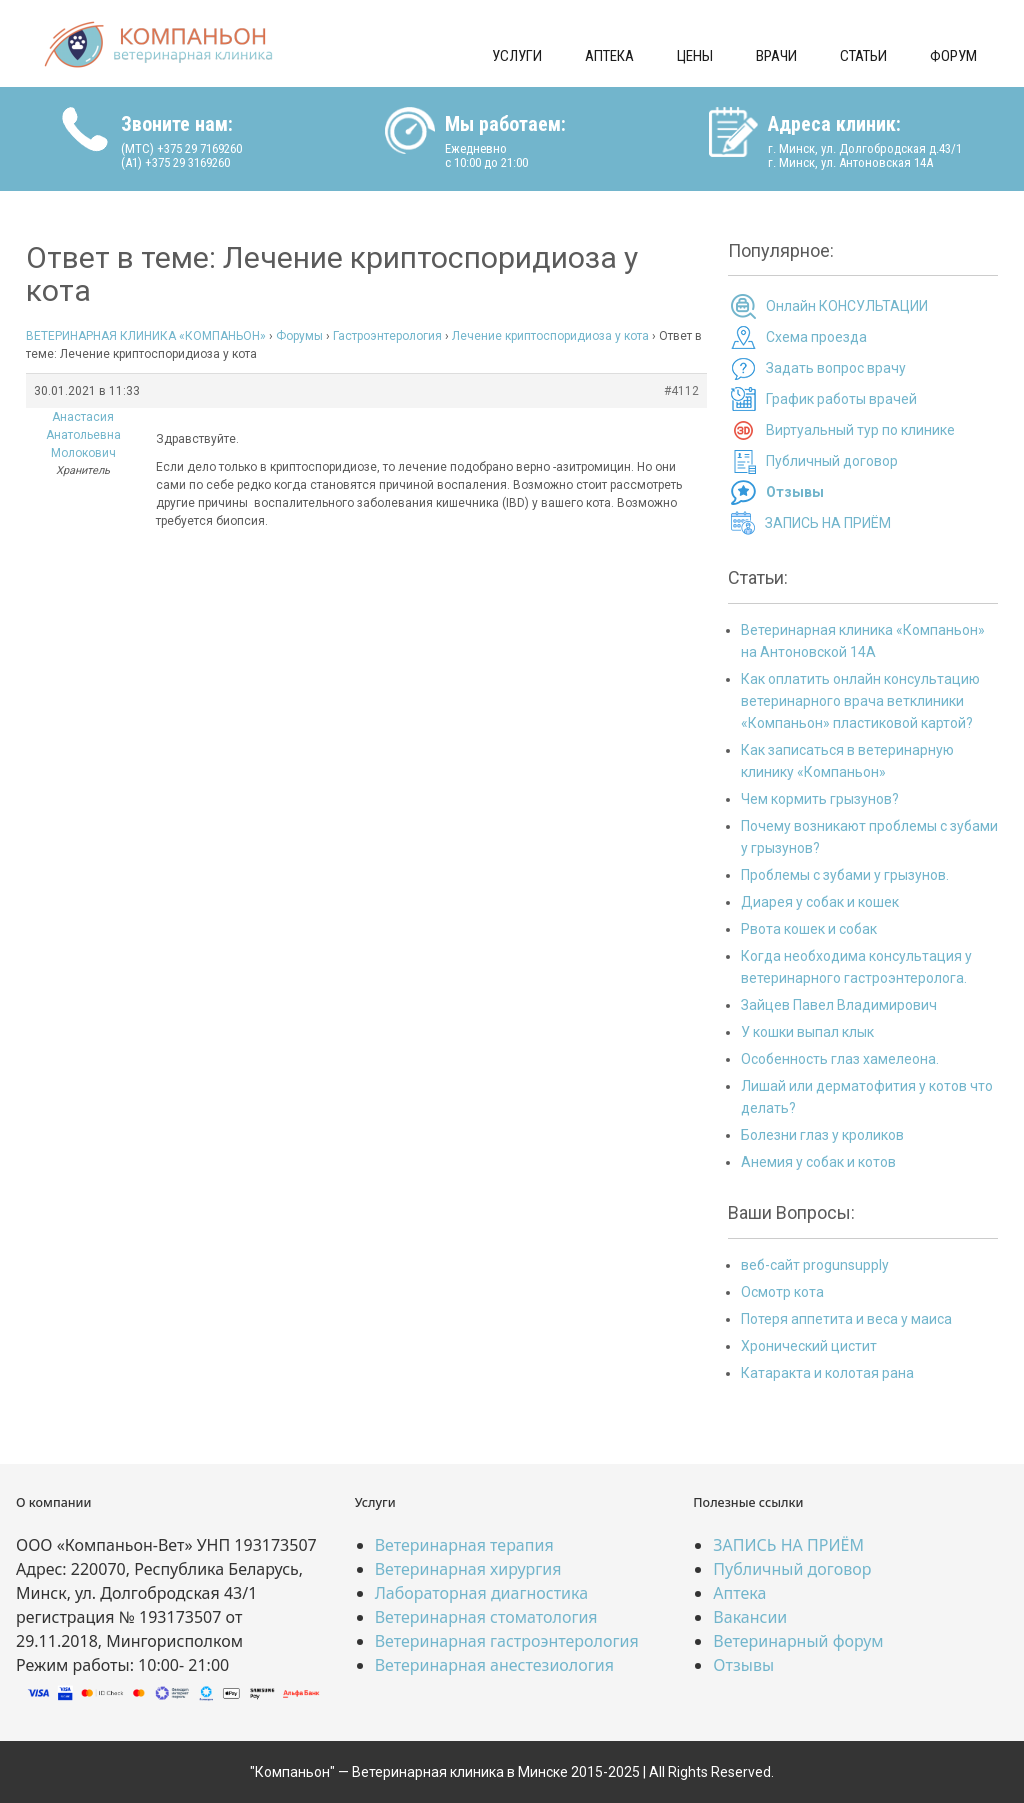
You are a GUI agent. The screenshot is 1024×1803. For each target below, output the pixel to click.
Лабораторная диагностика (481, 1593)
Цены (695, 56)
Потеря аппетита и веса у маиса (846, 1319)
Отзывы (743, 1665)
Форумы (299, 336)
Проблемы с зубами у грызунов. (845, 875)
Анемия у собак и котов (818, 1162)
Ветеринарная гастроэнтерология (507, 1641)
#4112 (681, 391)
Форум (953, 56)
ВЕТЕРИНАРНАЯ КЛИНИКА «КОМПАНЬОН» (146, 336)
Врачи (776, 56)
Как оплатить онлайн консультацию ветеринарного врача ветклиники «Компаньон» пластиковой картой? (860, 701)
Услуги (517, 56)
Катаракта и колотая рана (827, 1373)
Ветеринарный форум (798, 1641)
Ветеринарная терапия (464, 1545)
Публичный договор (832, 461)
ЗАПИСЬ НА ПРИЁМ (828, 523)
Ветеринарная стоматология (486, 1617)
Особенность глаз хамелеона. (840, 1059)
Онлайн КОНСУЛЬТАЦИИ (847, 306)
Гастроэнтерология (387, 336)
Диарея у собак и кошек (820, 902)
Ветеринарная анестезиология (494, 1665)
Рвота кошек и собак (809, 929)
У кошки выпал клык (807, 1032)
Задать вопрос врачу (836, 368)
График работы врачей (841, 399)
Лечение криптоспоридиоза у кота (550, 336)
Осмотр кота (782, 1292)
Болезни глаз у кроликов (822, 1135)
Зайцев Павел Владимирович (839, 1005)
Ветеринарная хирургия (468, 1569)
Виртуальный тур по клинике (860, 430)
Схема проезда (816, 337)
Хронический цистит (809, 1346)
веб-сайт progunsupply (815, 1265)
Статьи (863, 56)
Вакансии (750, 1617)
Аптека (609, 56)
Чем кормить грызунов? (820, 799)
